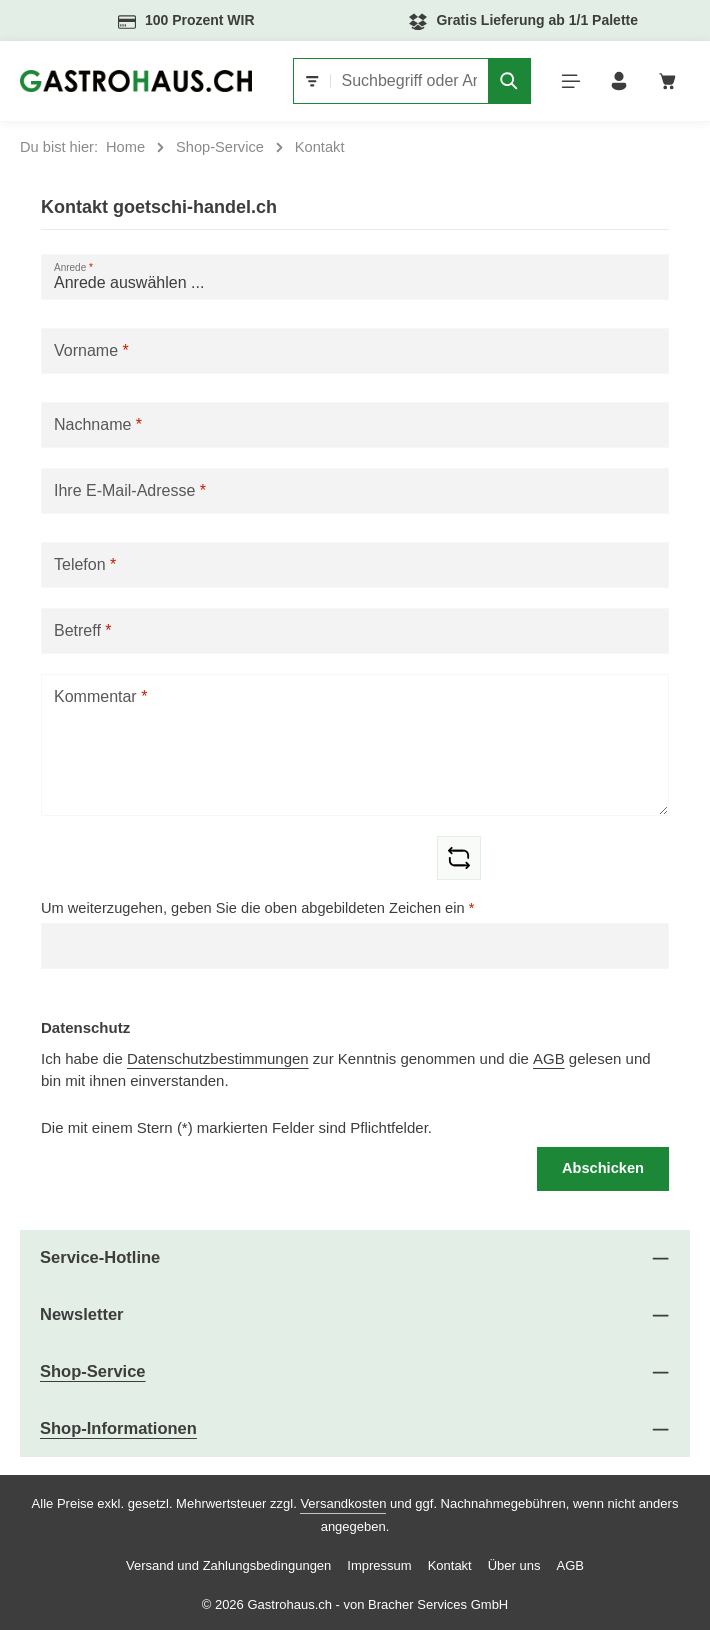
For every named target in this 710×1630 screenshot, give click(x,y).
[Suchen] (508, 81)
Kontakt (450, 1565)
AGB (549, 1058)
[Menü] (570, 81)
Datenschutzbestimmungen (218, 1058)
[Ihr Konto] (619, 81)
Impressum (379, 1565)
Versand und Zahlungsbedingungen (228, 1565)
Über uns (514, 1565)
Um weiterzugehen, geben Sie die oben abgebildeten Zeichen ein (257, 908)
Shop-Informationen (118, 1428)
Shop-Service (93, 1371)
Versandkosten (343, 1503)
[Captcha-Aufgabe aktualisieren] (459, 858)
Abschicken (603, 1168)
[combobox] (408, 81)
